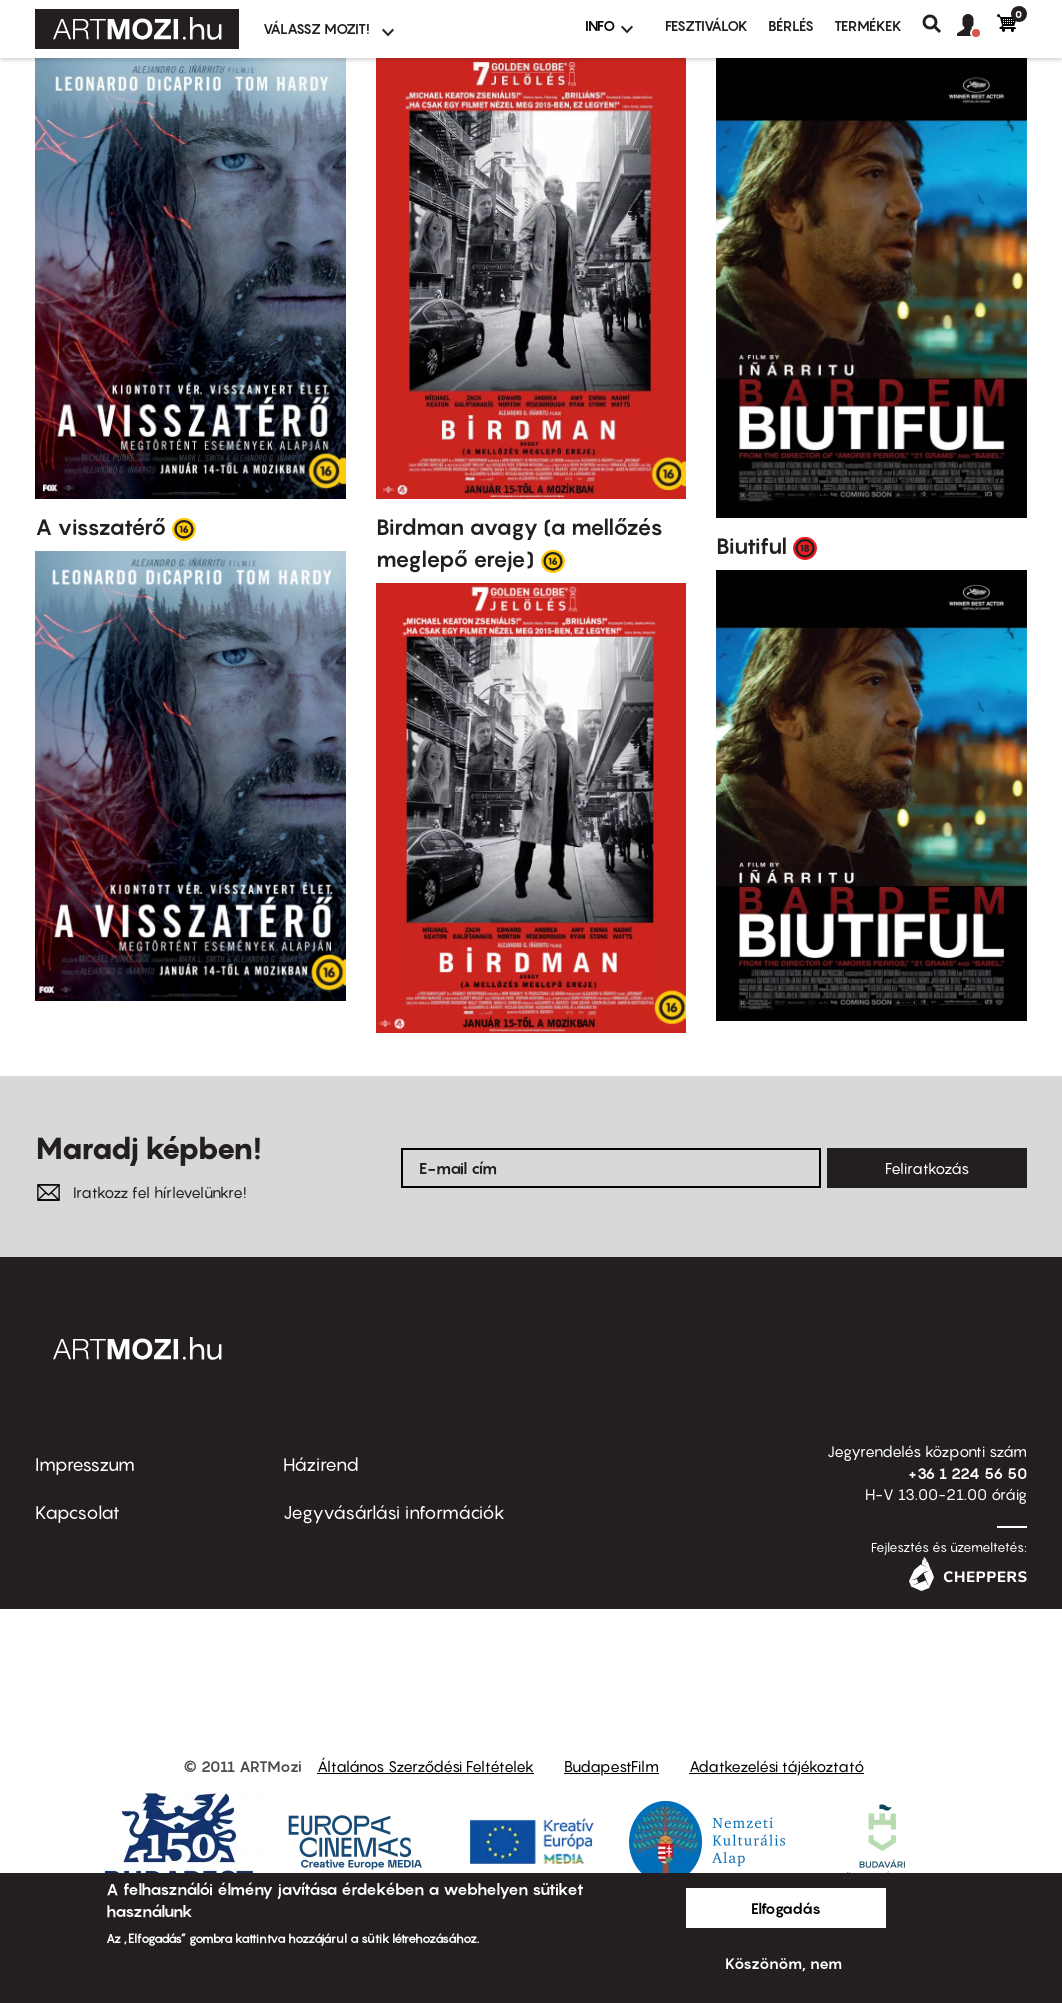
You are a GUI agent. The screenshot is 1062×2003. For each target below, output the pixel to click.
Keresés (939, 24)
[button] (977, 26)
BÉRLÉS (791, 25)
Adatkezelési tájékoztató (776, 1766)
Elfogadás (786, 1908)
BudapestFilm (611, 1766)
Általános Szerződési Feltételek (425, 1766)
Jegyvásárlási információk (394, 1512)
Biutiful (751, 546)
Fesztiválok (706, 25)
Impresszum (85, 1464)
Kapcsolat (77, 1512)
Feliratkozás (927, 1168)
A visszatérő (100, 527)
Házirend (321, 1464)
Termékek (868, 25)
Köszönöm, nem (783, 1963)
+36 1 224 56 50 (967, 1473)
